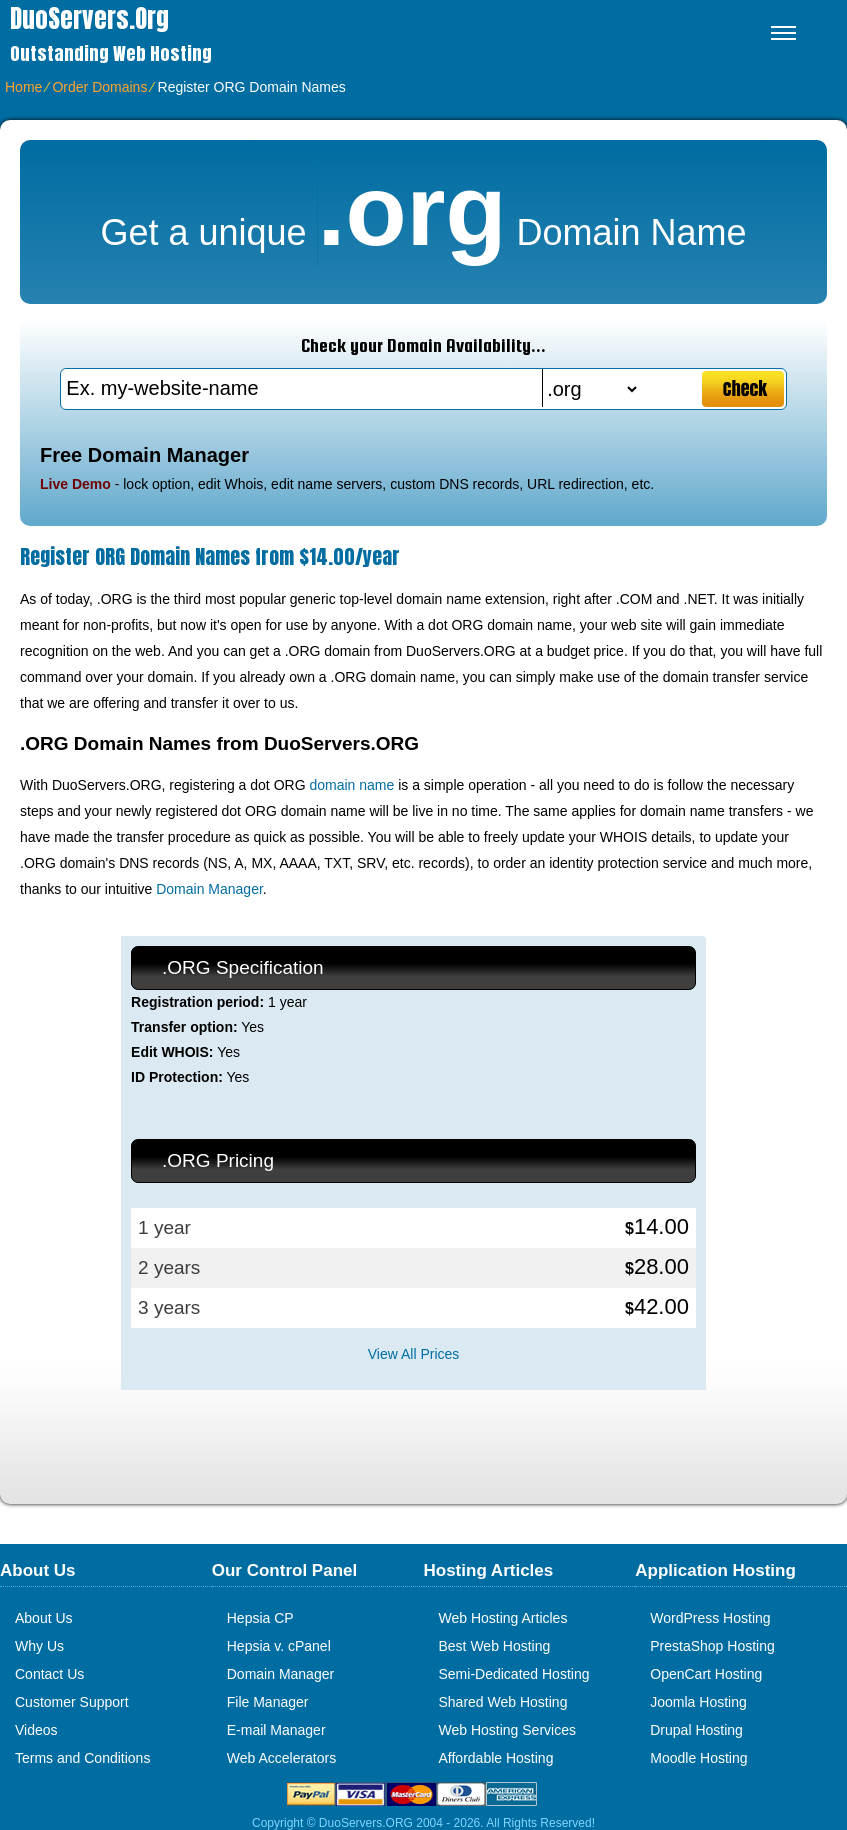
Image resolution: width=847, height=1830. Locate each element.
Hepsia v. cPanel (279, 1646)
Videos (36, 1730)
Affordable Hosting (496, 1758)
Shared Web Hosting (503, 1702)
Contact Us (49, 1674)
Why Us (39, 1646)
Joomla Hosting (698, 1702)
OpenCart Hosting (706, 1674)
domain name (351, 785)
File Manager (268, 1702)
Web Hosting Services (507, 1730)
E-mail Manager (276, 1730)
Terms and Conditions (82, 1758)
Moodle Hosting (698, 1758)
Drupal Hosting (696, 1730)
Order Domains (99, 87)
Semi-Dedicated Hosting (514, 1674)
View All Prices (414, 1354)
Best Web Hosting (495, 1646)
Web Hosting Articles (503, 1618)
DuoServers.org (89, 18)
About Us (44, 1618)
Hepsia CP (260, 1618)
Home (23, 87)
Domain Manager (209, 889)
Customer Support (72, 1702)
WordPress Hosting (710, 1618)
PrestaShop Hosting (712, 1646)
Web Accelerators (281, 1758)
